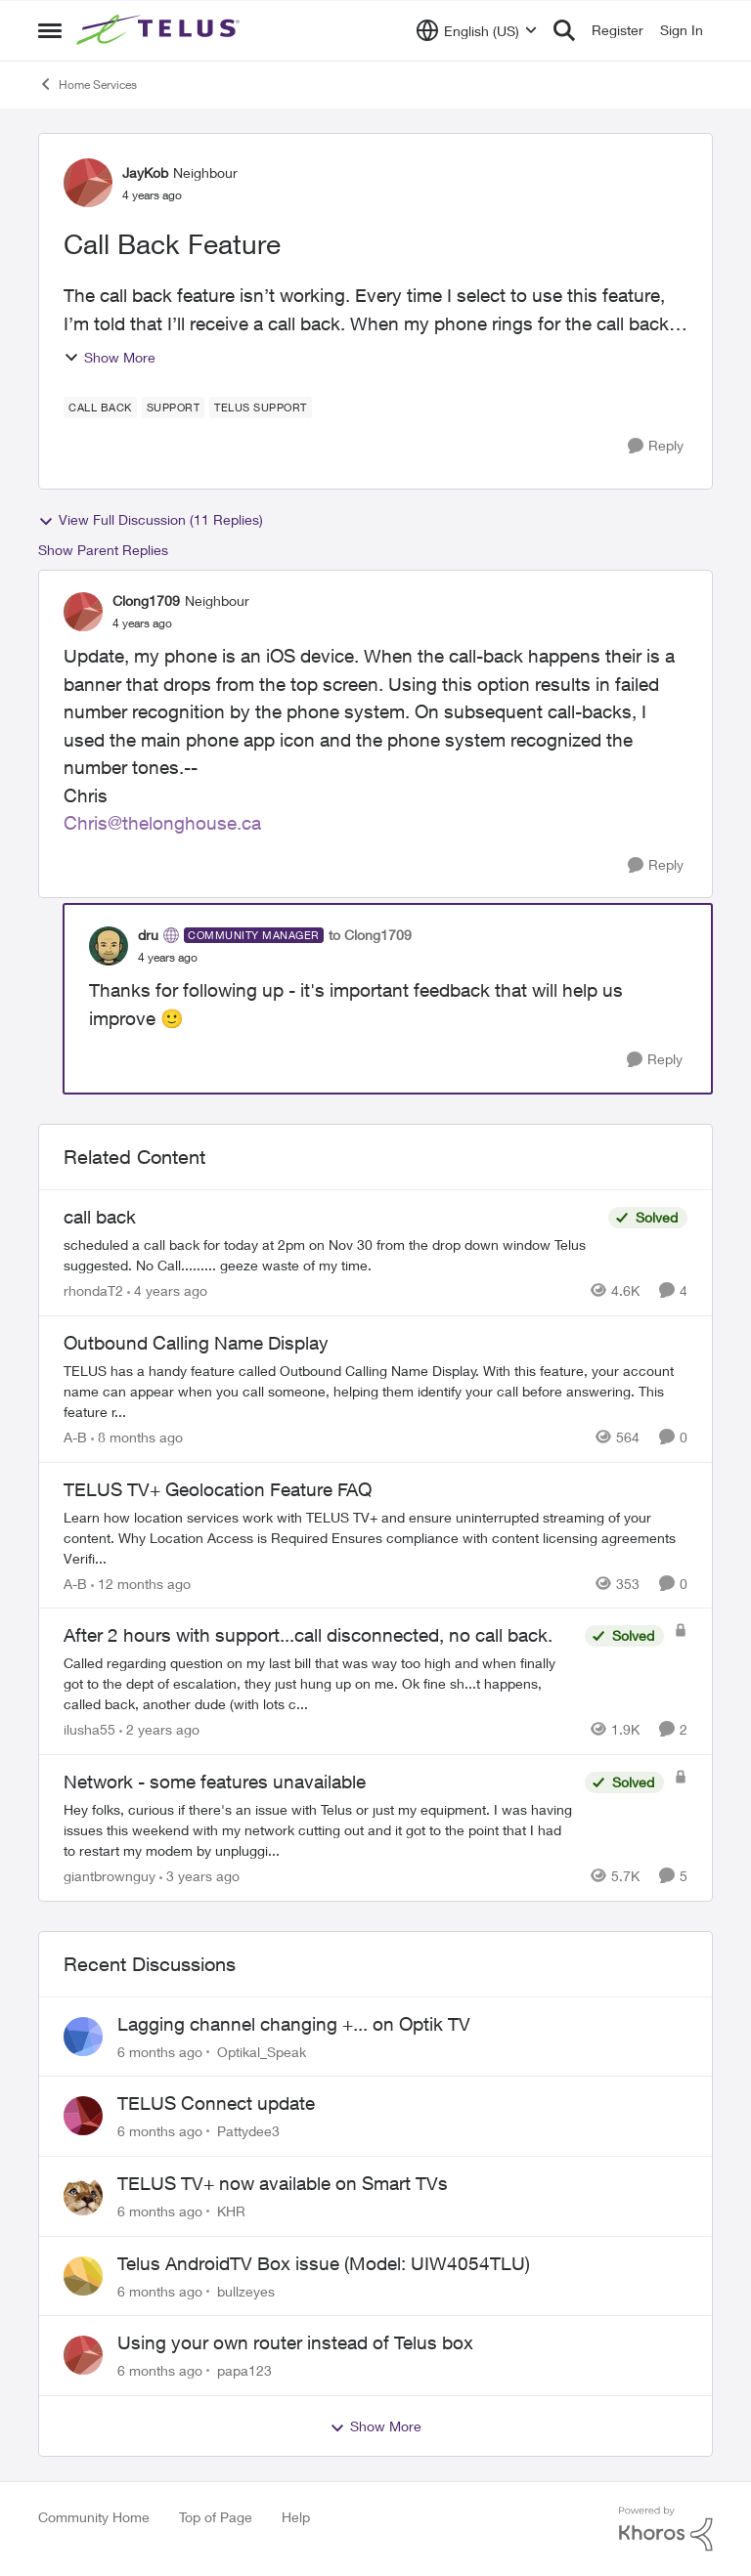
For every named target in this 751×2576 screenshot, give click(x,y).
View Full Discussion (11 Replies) (150, 520)
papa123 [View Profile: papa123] (244, 2370)
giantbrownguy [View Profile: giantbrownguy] (109, 1876)
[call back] (331, 1254)
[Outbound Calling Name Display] (375, 1391)
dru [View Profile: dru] (148, 934)
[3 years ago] (199, 1876)
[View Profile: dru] (108, 946)
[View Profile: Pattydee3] (83, 2115)
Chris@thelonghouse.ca (162, 823)
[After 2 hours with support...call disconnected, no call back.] (319, 1683)
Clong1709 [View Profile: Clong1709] (146, 600)
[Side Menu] (49, 30)
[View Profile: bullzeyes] (83, 2276)
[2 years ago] (159, 1729)
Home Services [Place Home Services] (87, 84)
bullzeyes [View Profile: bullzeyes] (246, 2290)
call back (100, 1216)
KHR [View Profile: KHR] (231, 2211)
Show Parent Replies (103, 549)
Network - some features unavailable (215, 1781)
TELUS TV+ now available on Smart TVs (282, 2183)
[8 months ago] (137, 1437)
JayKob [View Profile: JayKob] (145, 172)
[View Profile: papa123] (83, 2355)
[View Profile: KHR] (83, 2195)
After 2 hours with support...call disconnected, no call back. (308, 1635)
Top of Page (215, 2517)
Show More (109, 357)
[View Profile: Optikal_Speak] (83, 2036)
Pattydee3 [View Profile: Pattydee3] (248, 2131)
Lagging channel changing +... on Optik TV (293, 2024)
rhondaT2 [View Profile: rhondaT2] (93, 1290)
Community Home (94, 2517)
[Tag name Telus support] (260, 407)
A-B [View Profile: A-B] (75, 1437)
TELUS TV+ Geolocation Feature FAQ (218, 1489)
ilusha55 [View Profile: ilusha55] (89, 1729)
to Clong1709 (370, 934)
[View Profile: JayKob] (88, 182)
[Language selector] (477, 30)
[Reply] (655, 446)
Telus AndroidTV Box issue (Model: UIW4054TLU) (323, 2263)
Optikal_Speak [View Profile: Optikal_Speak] (261, 2050)
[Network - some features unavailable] (319, 1830)
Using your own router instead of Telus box (295, 2342)
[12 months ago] (141, 1582)
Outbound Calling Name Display (196, 1342)
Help (296, 2517)
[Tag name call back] (100, 407)
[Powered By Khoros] (666, 2529)
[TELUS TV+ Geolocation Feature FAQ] (375, 1536)
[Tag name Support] (173, 407)
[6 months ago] (159, 2050)
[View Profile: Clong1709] (83, 611)
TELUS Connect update (216, 2103)
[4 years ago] (167, 1290)
